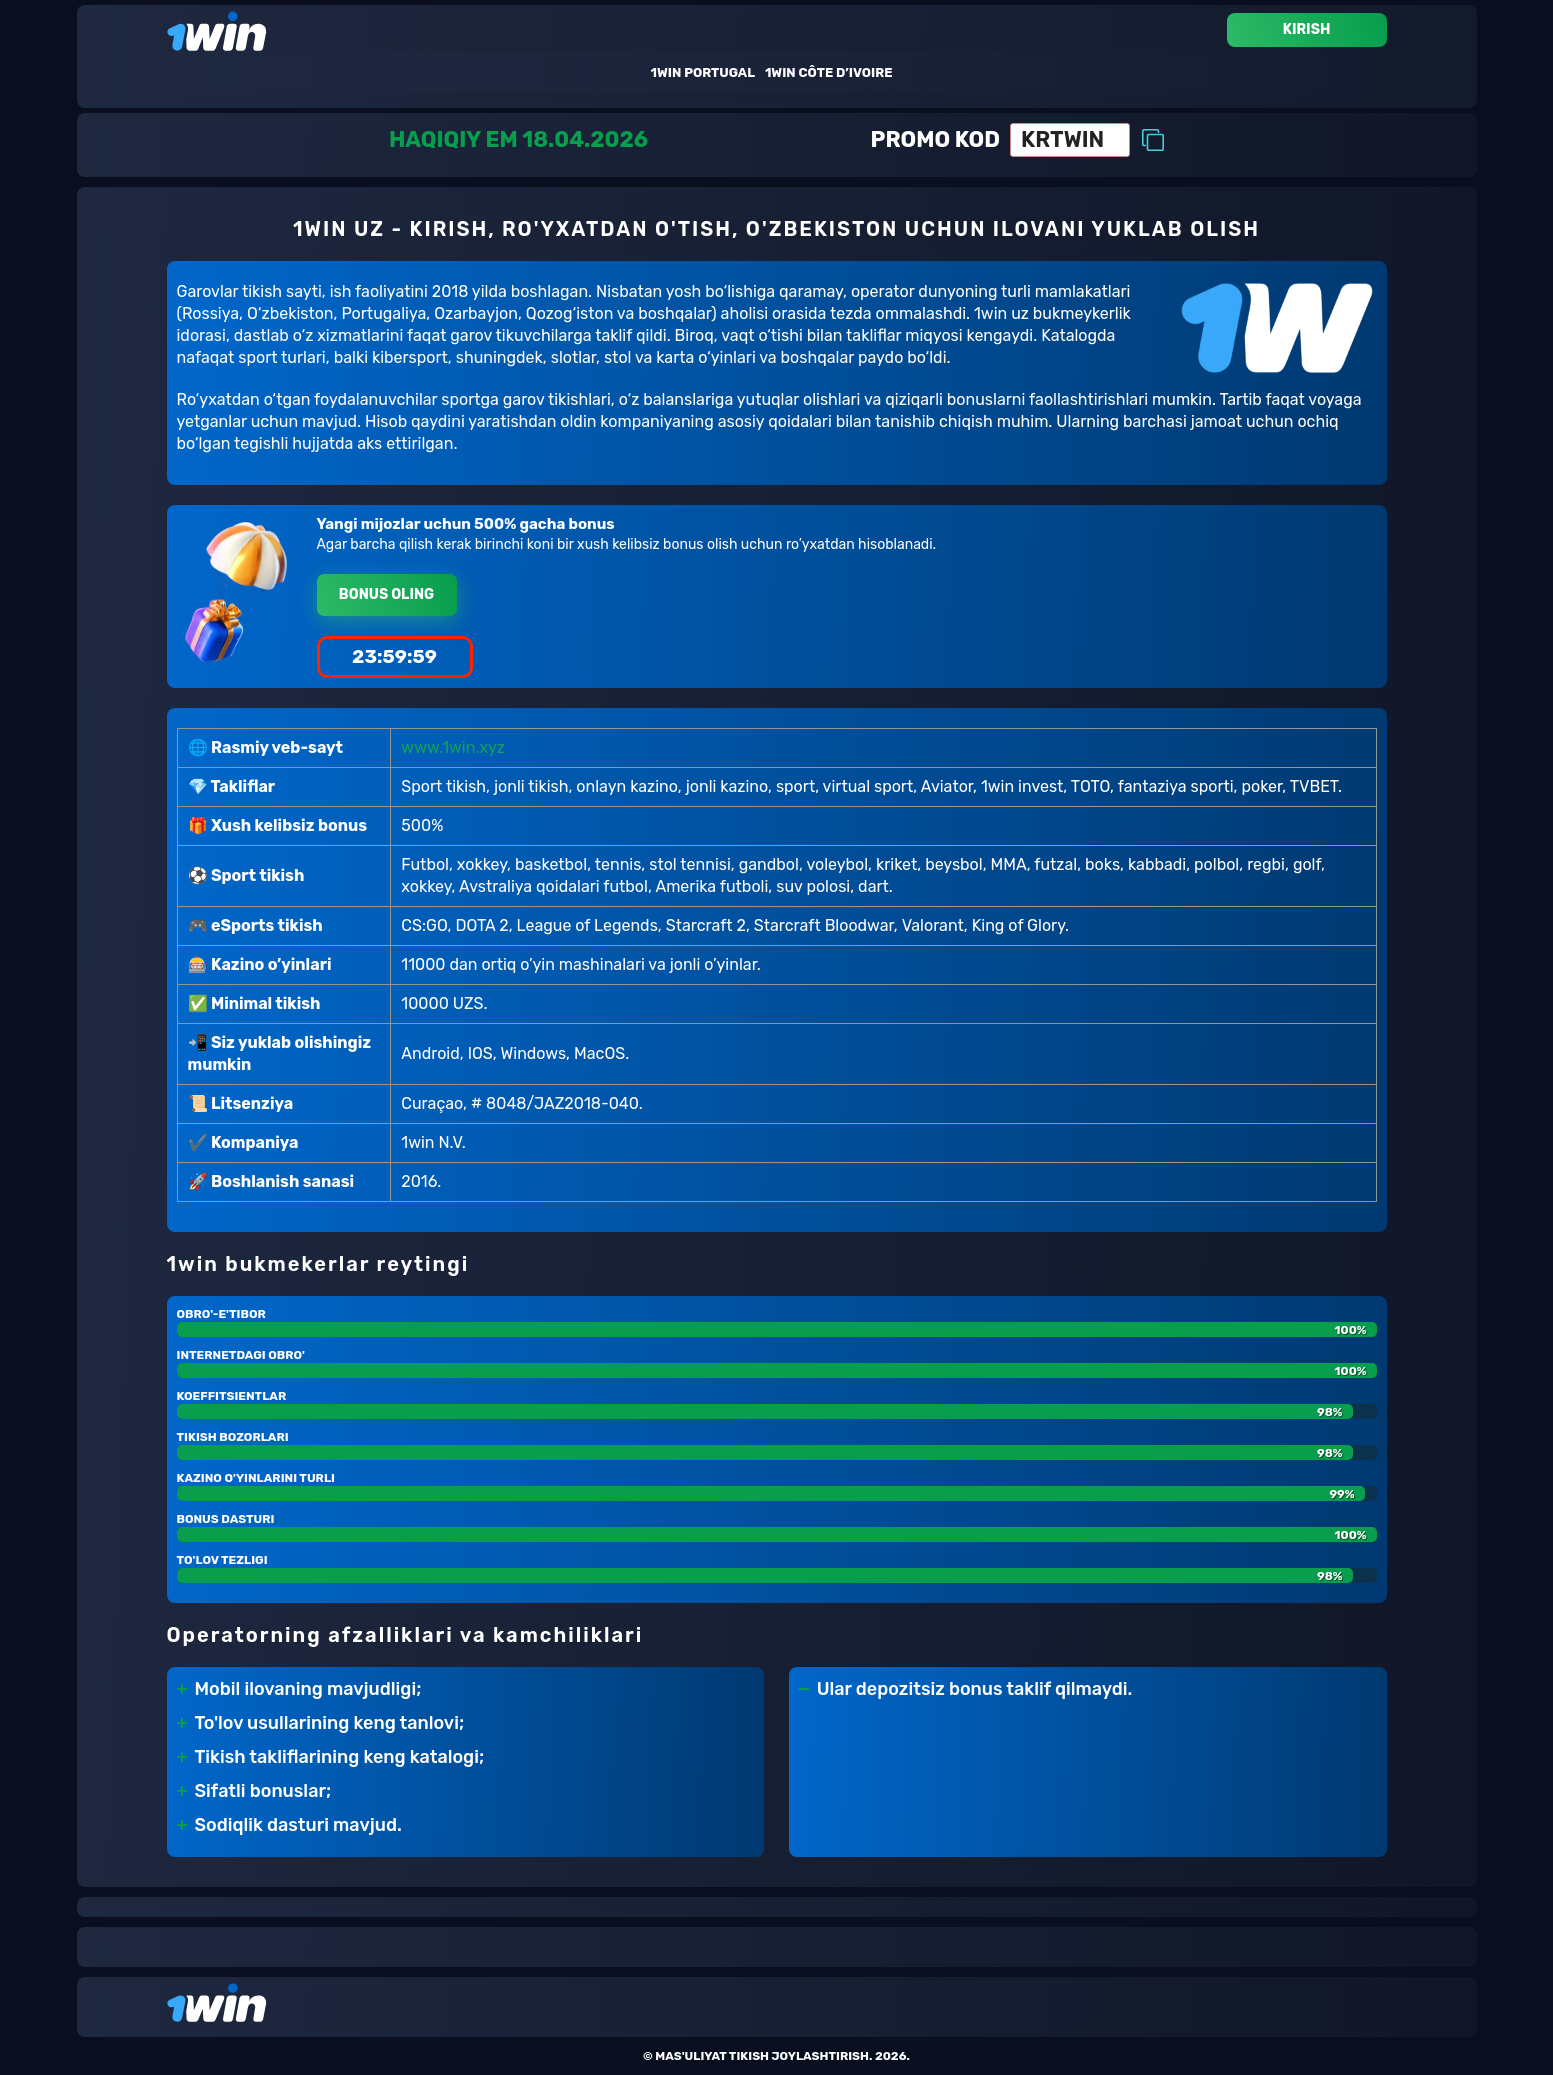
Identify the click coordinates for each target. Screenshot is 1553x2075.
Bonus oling (386, 594)
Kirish (1307, 29)
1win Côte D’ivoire (829, 72)
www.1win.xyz (453, 747)
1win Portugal (703, 72)
